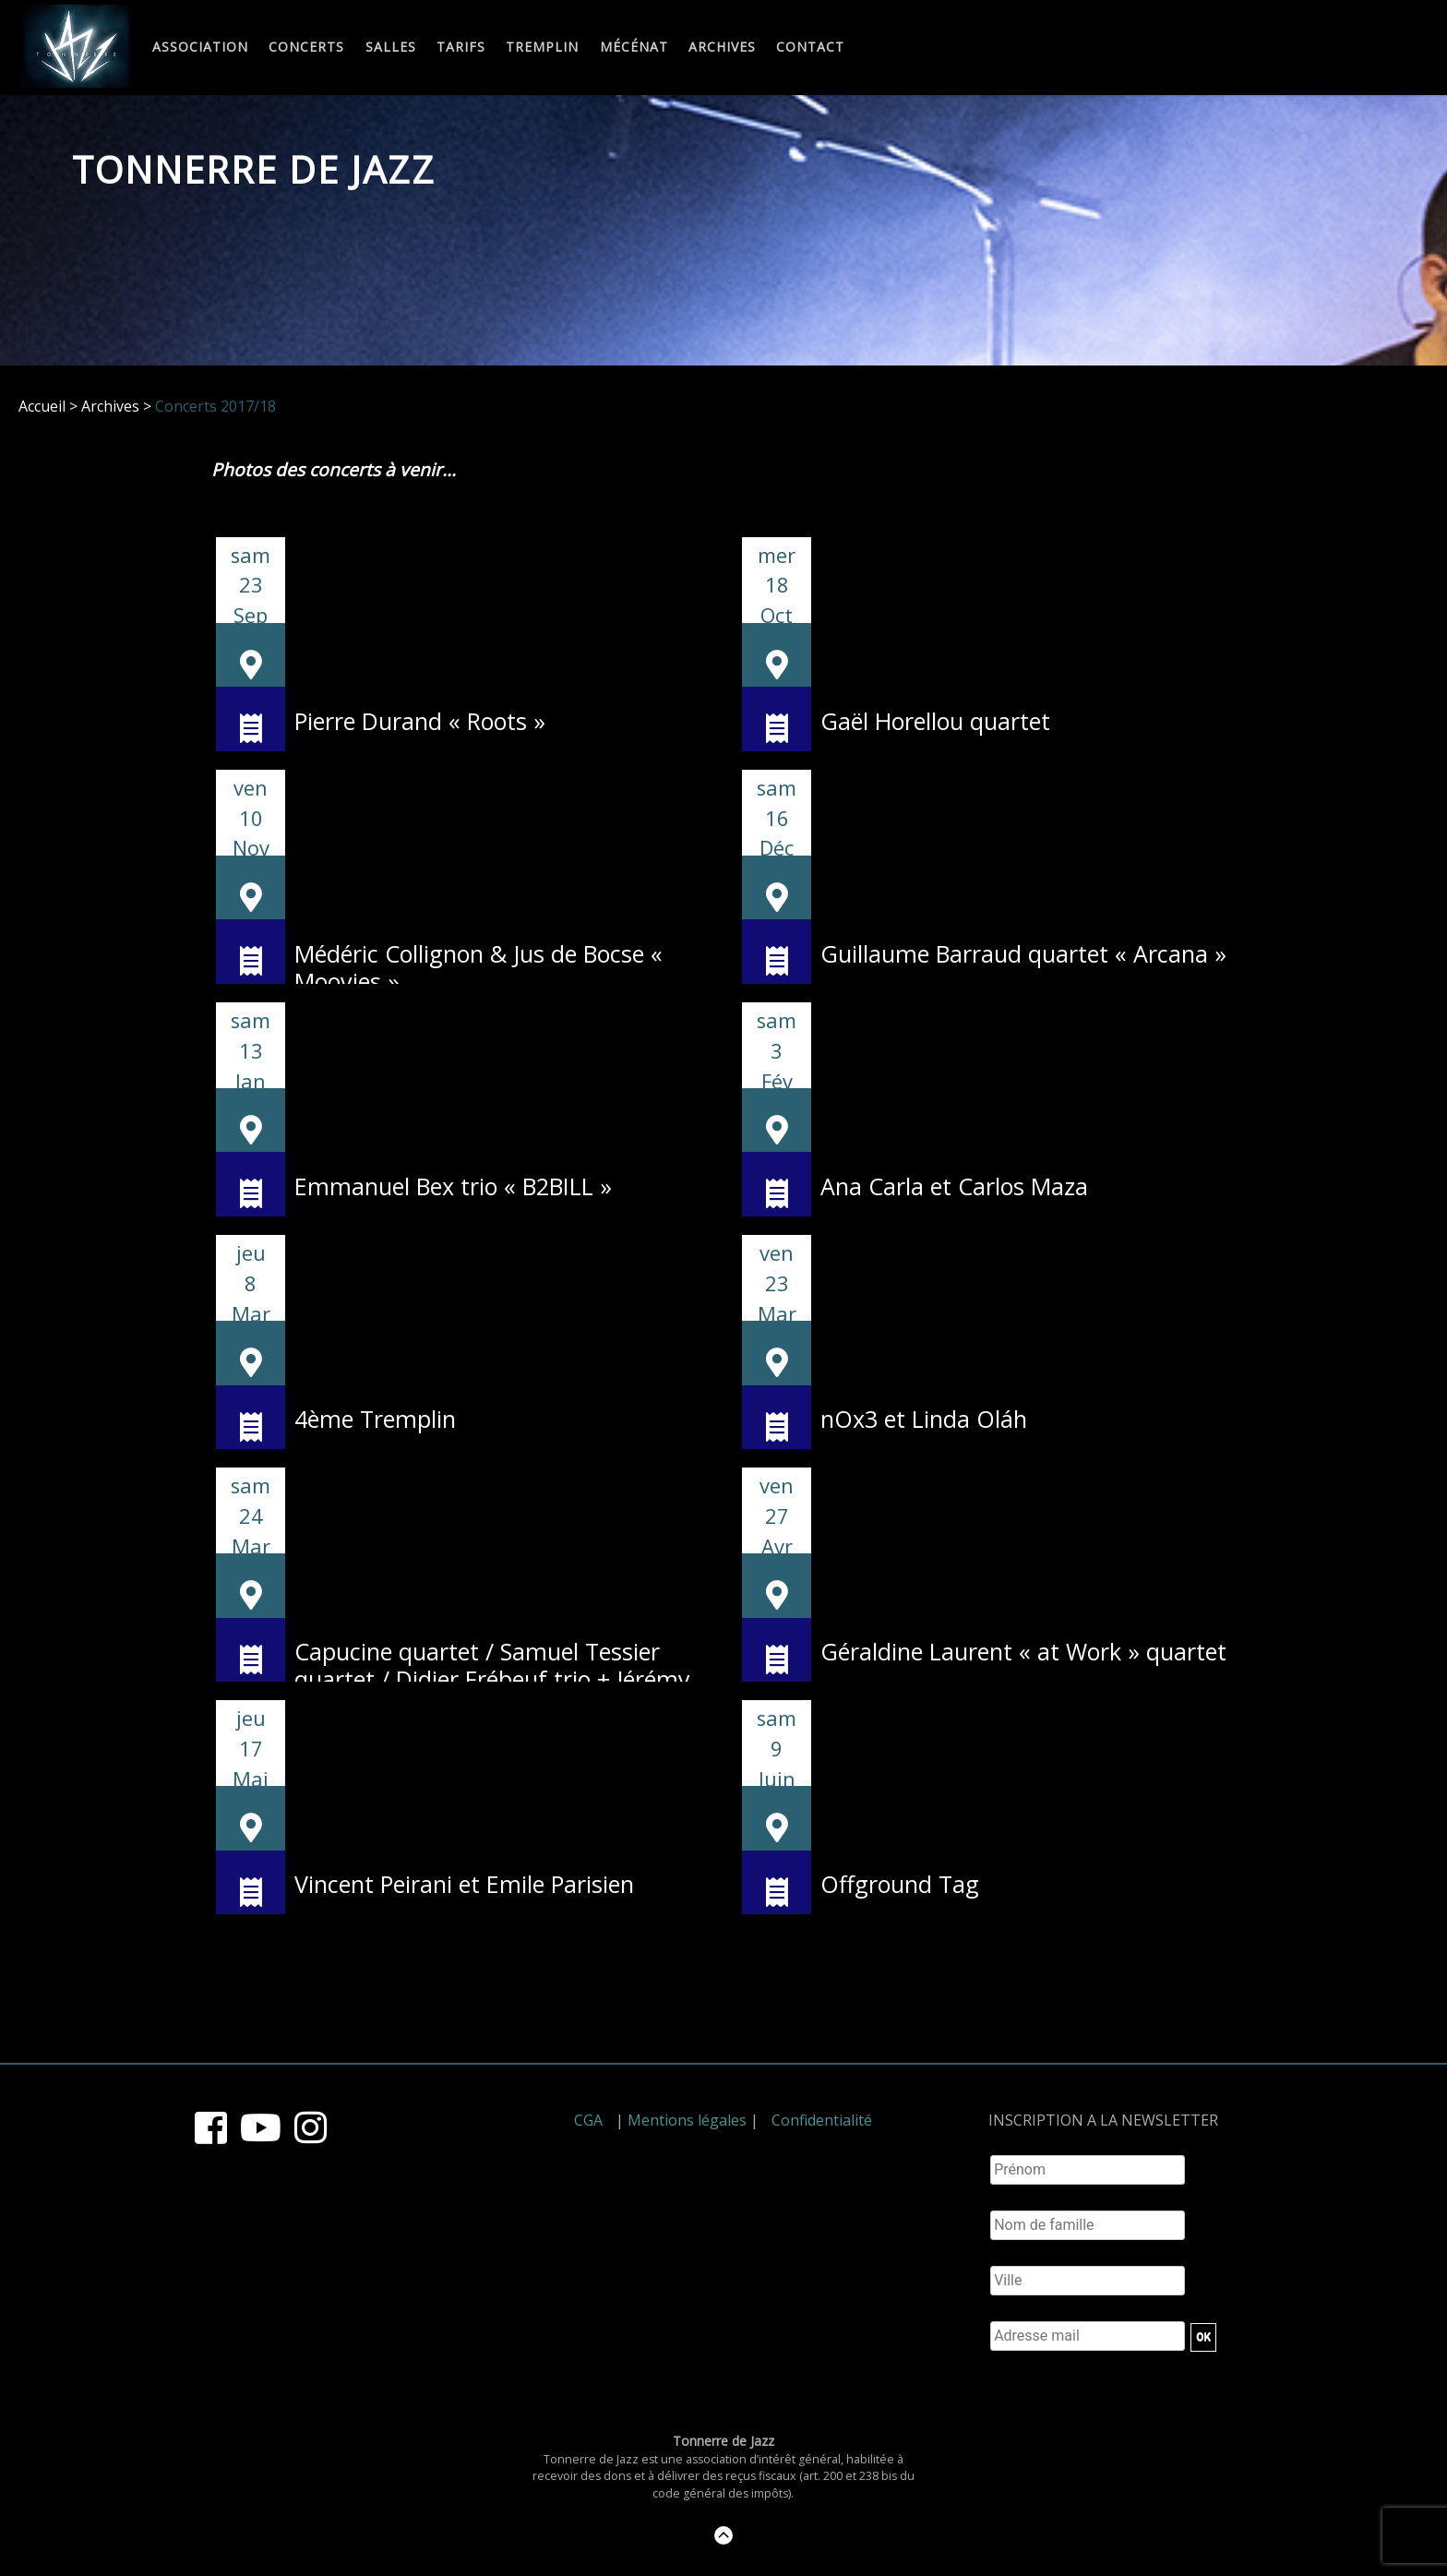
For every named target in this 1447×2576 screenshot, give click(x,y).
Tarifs (460, 48)
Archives (722, 48)
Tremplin (542, 48)
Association (200, 48)
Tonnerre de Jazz (254, 169)
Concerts (306, 48)
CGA (588, 2120)
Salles (390, 48)
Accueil (42, 406)
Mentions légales (687, 2120)
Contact (810, 48)
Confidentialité (821, 2120)
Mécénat (634, 48)
